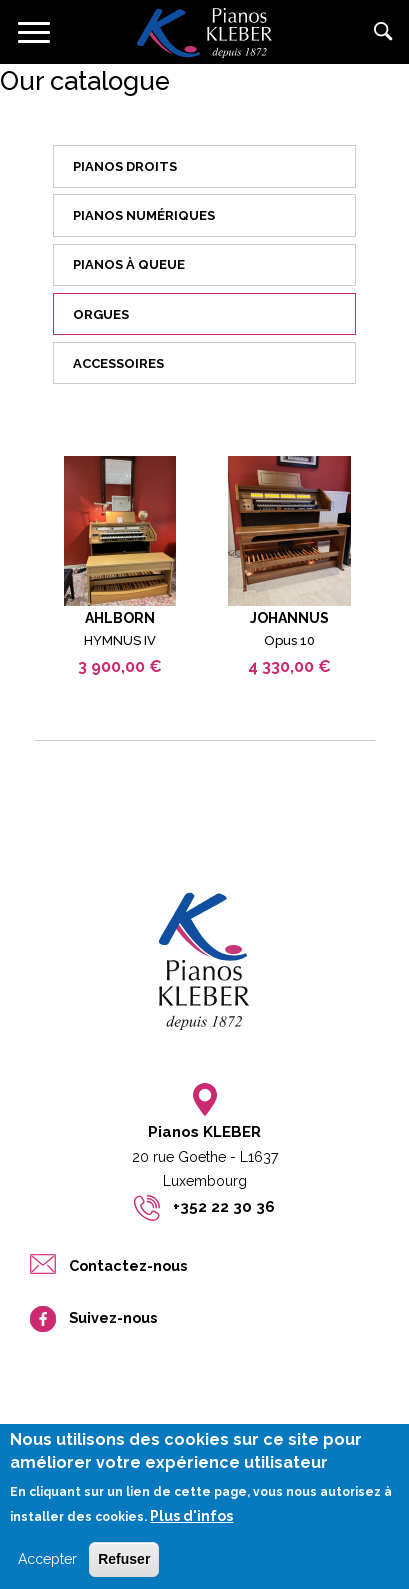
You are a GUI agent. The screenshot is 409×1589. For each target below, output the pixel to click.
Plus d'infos (191, 1529)
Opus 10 (289, 640)
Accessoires (118, 363)
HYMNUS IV (120, 640)
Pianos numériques (144, 215)
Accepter (47, 1572)
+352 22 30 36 (224, 1207)
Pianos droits (125, 166)
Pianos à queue (129, 264)
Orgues (101, 314)
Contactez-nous (128, 1265)
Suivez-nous (113, 1317)
